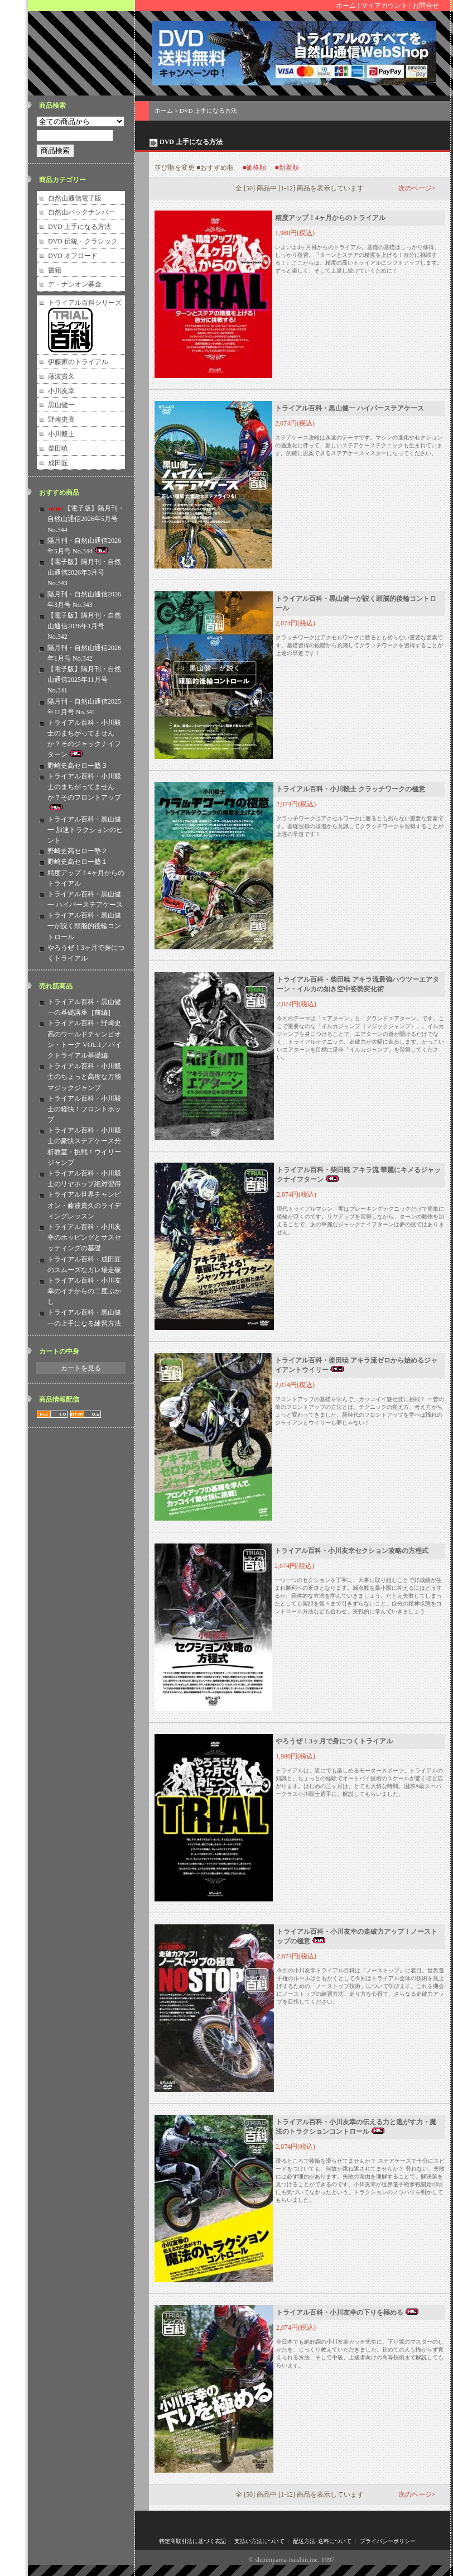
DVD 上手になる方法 (79, 227)
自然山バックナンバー (81, 212)
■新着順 (287, 167)
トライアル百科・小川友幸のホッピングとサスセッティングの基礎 (84, 1237)
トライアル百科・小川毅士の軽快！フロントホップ (84, 1109)
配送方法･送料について (322, 2541)
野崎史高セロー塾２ (77, 851)
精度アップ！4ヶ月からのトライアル (330, 218)
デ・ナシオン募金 (75, 284)
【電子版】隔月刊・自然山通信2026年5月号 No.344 (85, 518)
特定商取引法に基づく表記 (192, 2541)
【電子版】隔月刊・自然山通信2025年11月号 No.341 (84, 679)
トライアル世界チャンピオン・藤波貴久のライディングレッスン (84, 1205)
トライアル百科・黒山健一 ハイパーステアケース (349, 408)
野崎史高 (61, 419)
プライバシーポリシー (388, 2541)
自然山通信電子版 (75, 198)
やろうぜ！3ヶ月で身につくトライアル (334, 1741)
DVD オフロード (73, 256)
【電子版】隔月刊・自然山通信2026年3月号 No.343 (84, 572)
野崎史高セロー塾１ (77, 862)
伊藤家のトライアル (78, 362)
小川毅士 (61, 434)
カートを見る (81, 1368)
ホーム (346, 5)
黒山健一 (61, 405)
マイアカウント (384, 5)
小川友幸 (61, 391)
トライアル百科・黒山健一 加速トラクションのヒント (85, 829)
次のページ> (417, 188)
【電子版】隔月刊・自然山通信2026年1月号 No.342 (84, 626)
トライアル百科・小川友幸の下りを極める (348, 2312)
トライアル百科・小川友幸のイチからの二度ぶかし (84, 1291)
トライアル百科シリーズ (85, 303)
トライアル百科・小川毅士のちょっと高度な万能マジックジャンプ (84, 1076)
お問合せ (425, 5)
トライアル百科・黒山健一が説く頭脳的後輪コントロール (84, 925)
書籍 (54, 270)
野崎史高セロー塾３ (77, 766)
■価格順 (254, 167)
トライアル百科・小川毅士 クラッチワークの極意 (350, 789)
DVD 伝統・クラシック (83, 241)
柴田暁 (58, 448)
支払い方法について (259, 2541)
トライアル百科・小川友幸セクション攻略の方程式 (351, 1551)
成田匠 (58, 463)
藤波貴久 (61, 376)
